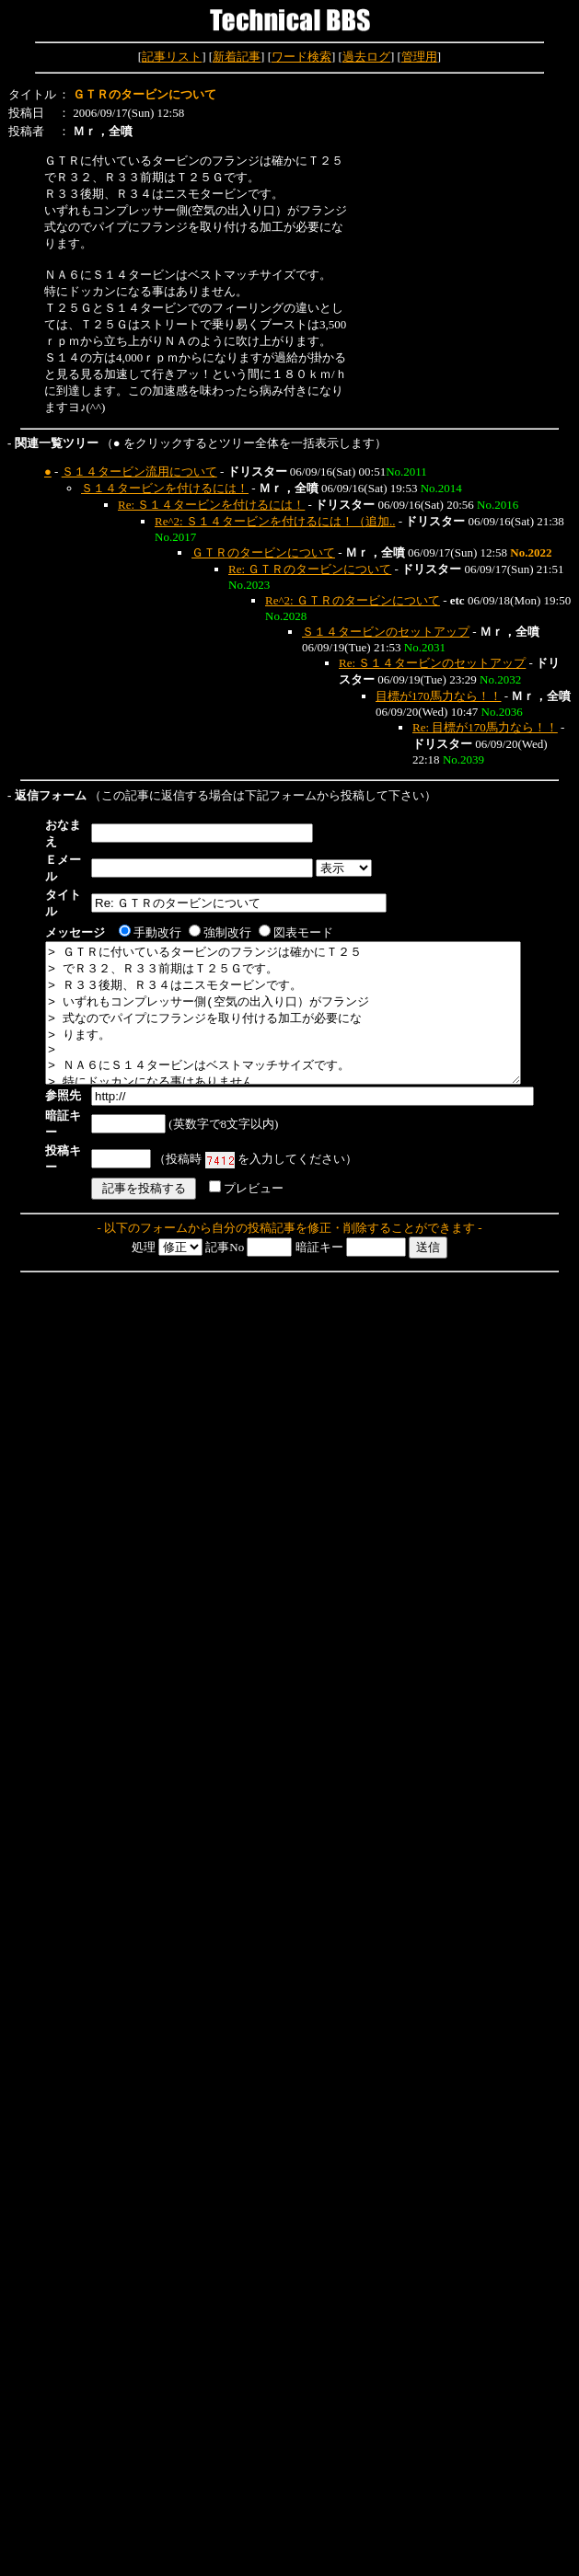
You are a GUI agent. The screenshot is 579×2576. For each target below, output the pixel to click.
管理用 (419, 56)
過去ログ (366, 56)
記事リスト (172, 56)
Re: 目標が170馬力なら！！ (485, 727)
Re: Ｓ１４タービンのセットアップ (432, 663)
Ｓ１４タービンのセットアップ (385, 631)
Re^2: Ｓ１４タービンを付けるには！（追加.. (275, 521)
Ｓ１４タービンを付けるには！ (165, 488)
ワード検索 (301, 56)
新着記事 (237, 56)
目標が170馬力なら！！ (439, 696)
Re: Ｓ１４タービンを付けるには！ (211, 505)
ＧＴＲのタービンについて (263, 552)
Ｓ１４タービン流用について (139, 471)
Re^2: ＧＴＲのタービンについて (352, 600)
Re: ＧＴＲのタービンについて (309, 569)
